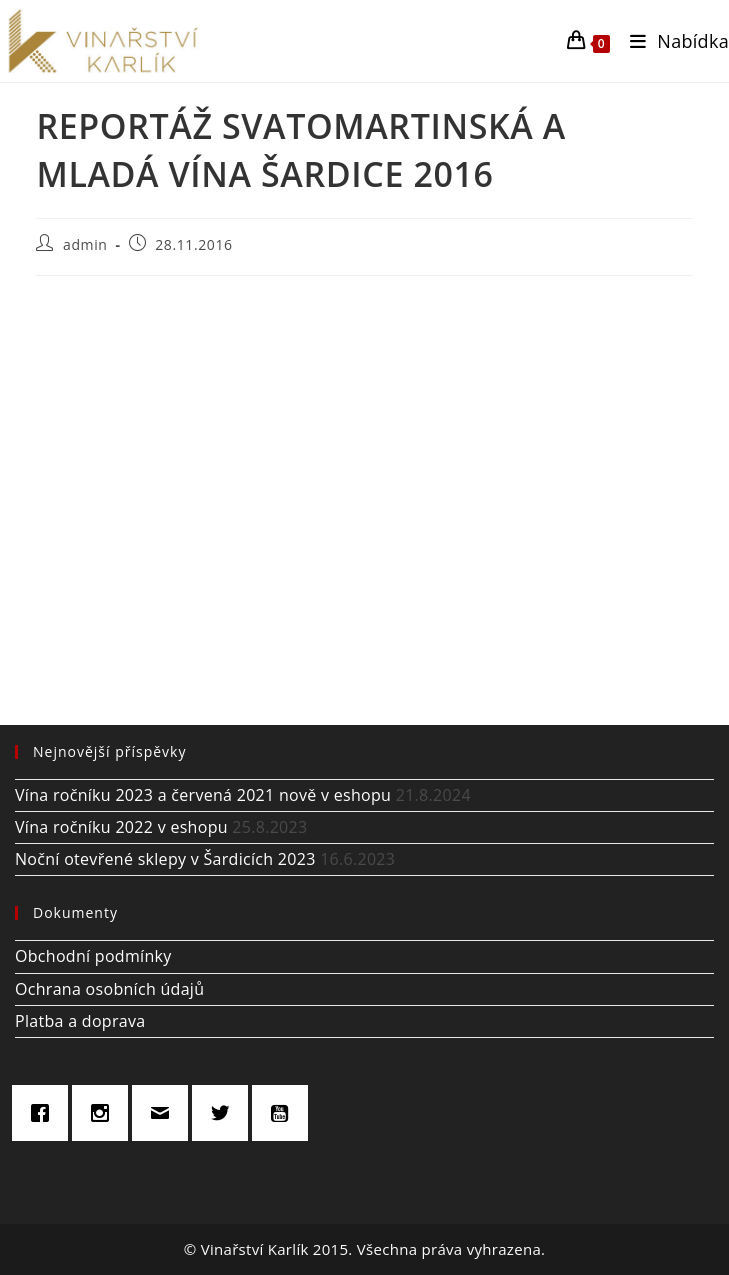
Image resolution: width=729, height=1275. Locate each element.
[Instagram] (105, 1113)
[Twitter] (225, 1113)
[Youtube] (285, 1113)
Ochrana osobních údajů (109, 989)
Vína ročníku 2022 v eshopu (121, 827)
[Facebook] (45, 1113)
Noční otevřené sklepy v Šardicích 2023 (165, 859)
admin (85, 244)
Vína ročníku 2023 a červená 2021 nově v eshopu (203, 795)
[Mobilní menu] (672, 41)
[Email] (165, 1113)
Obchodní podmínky (93, 956)
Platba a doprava (80, 1021)
